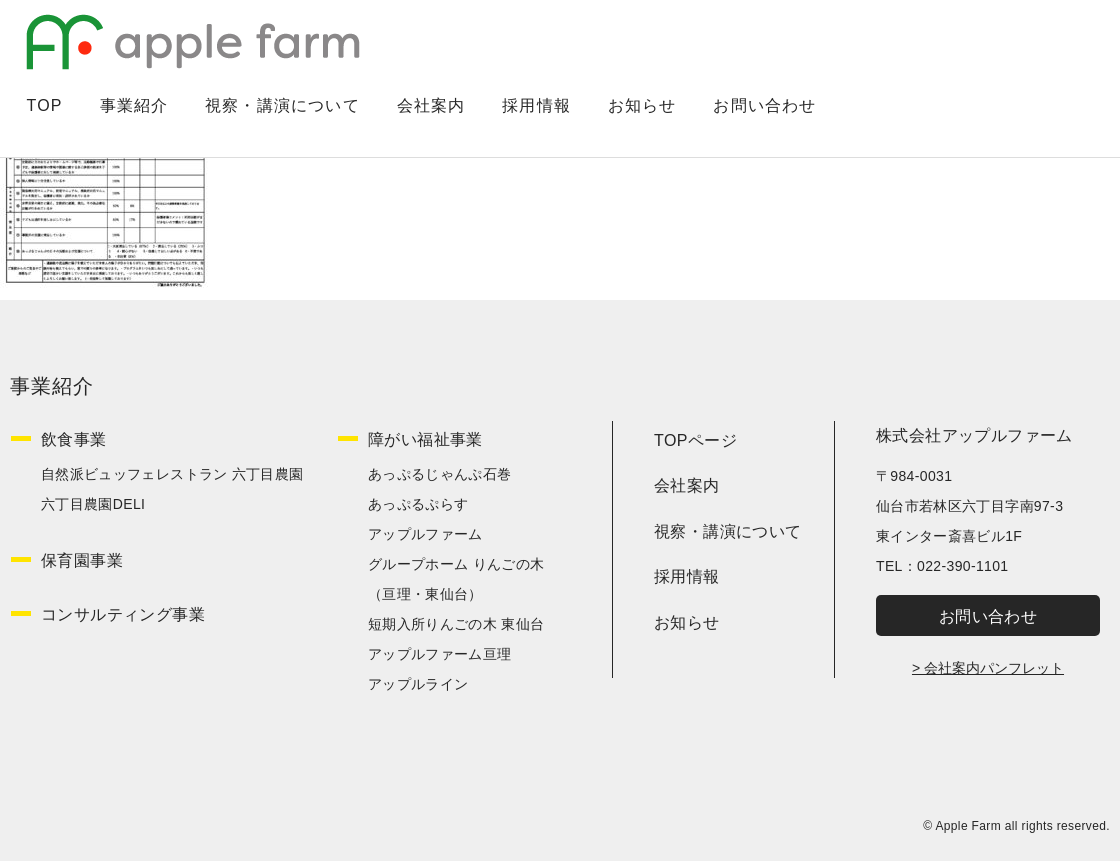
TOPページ (695, 440)
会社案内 (450, 111)
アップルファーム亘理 (440, 654)
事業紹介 (152, 111)
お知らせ (663, 111)
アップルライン (418, 684)
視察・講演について (301, 111)
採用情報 (556, 111)
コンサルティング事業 (123, 614)
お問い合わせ (786, 111)
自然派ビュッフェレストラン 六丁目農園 (172, 474)
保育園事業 (82, 560)
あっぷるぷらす (418, 504)
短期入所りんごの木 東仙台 (456, 624)
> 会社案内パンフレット (988, 668)
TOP (62, 111)
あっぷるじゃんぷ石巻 (440, 474)
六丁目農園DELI (93, 504)
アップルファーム (425, 534)
